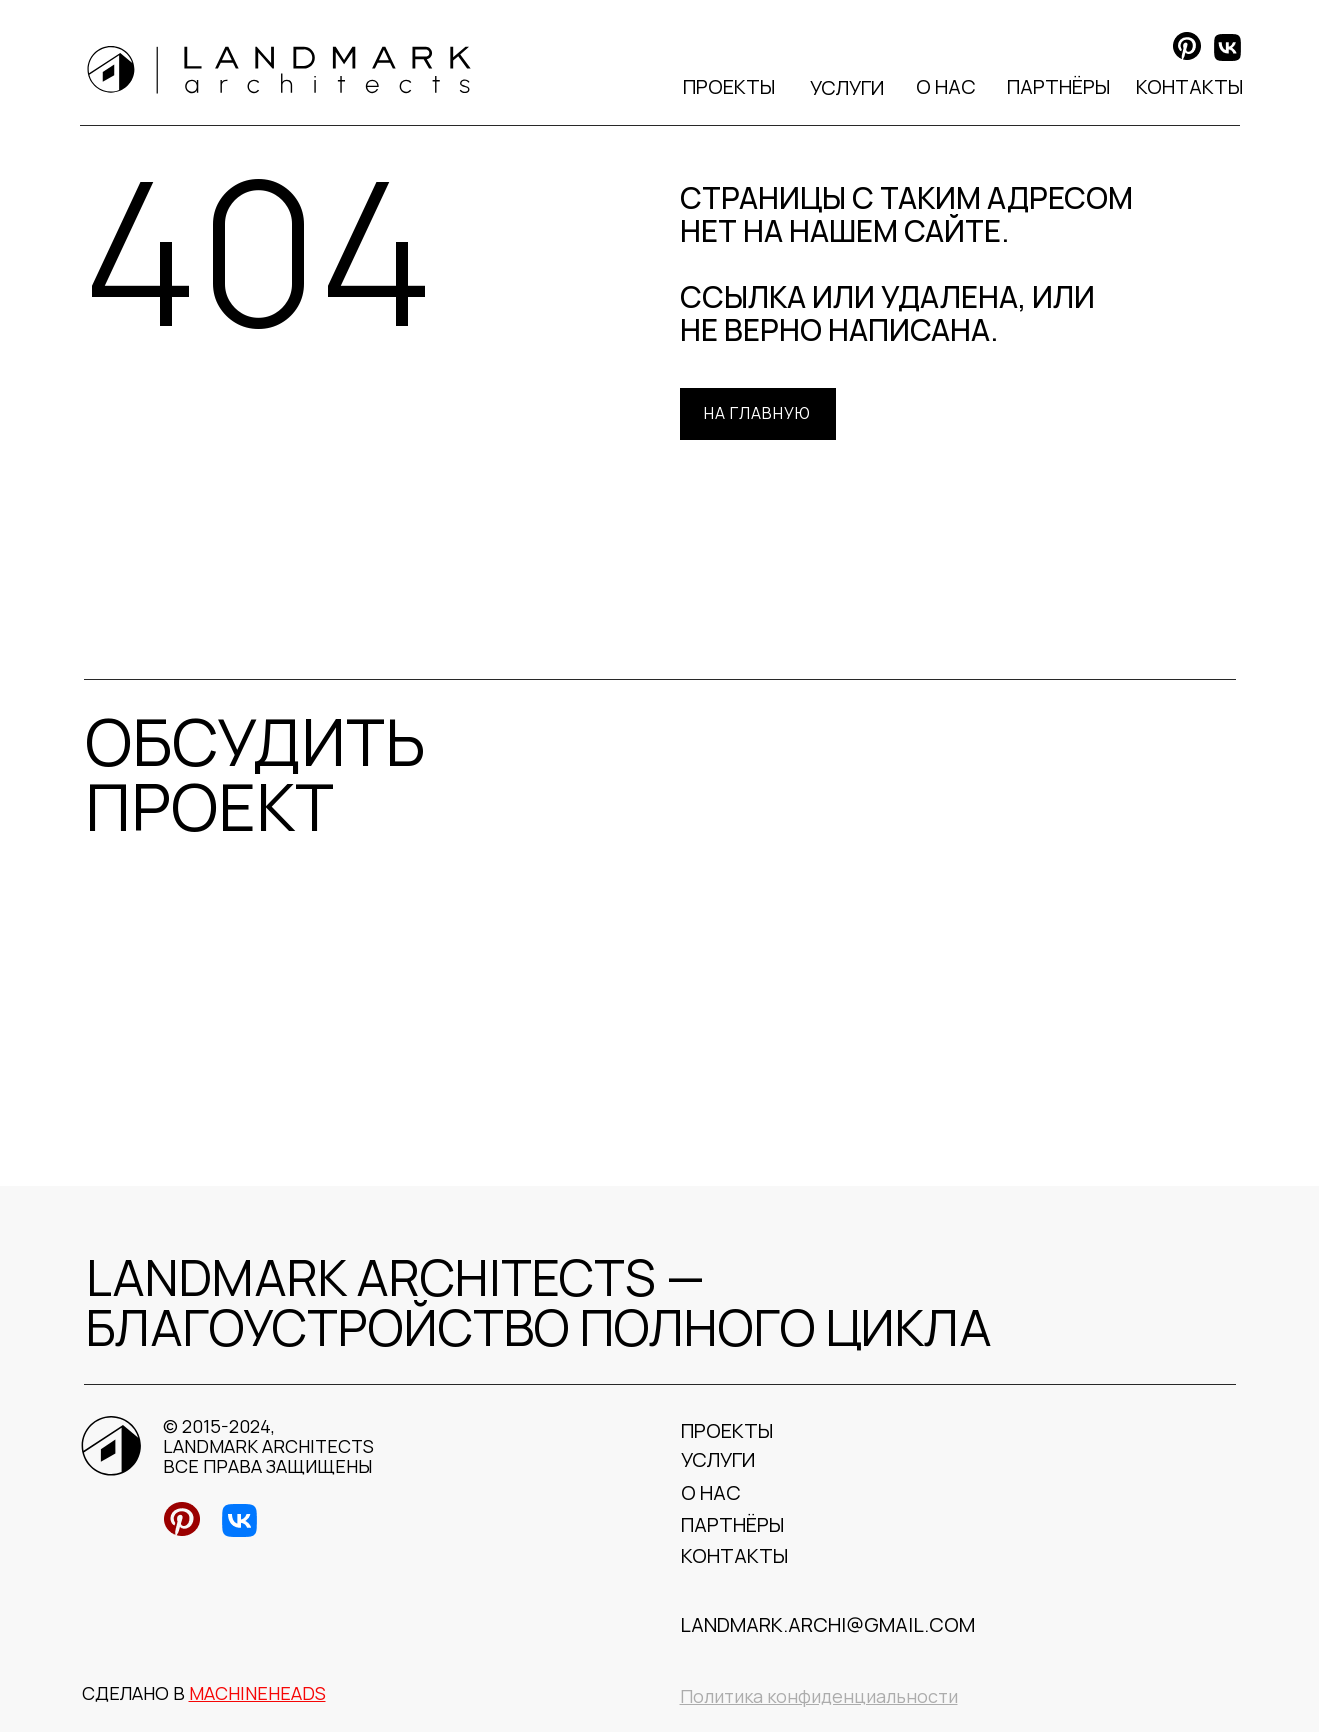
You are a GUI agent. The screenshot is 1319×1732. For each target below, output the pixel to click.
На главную (757, 413)
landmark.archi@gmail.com (827, 1624)
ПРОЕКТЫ (729, 86)
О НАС (946, 86)
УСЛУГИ (847, 87)
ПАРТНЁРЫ (1058, 86)
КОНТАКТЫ (1189, 86)
